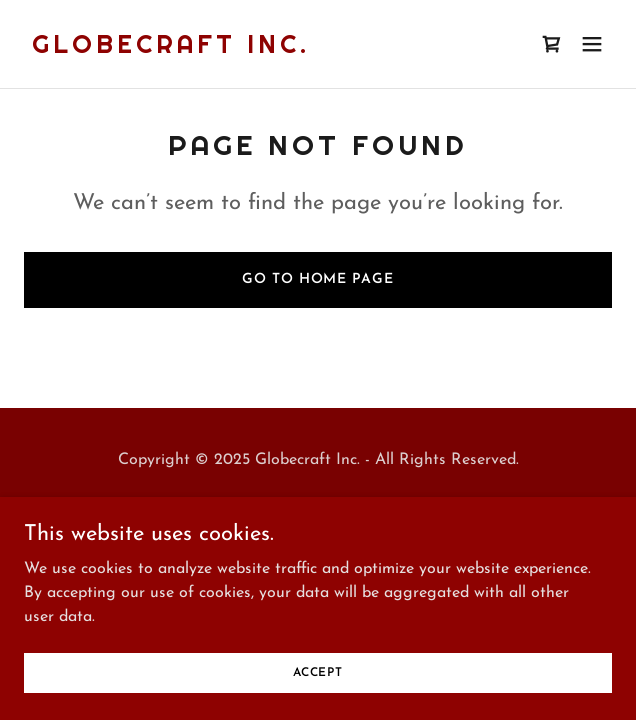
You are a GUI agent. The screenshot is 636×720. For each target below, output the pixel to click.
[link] (171, 49)
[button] (592, 44)
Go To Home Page (317, 279)
